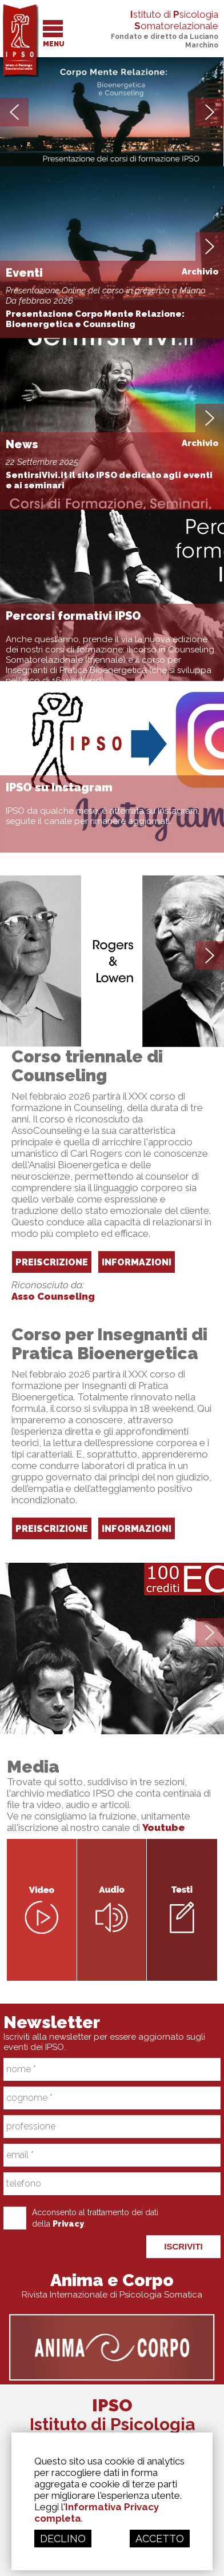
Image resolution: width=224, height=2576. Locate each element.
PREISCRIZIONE (51, 1262)
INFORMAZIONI (136, 1262)
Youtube (163, 1827)
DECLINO (63, 2539)
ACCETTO (159, 2539)
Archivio (200, 271)
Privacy (68, 2223)
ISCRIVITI (183, 2246)
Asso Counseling (53, 1296)
